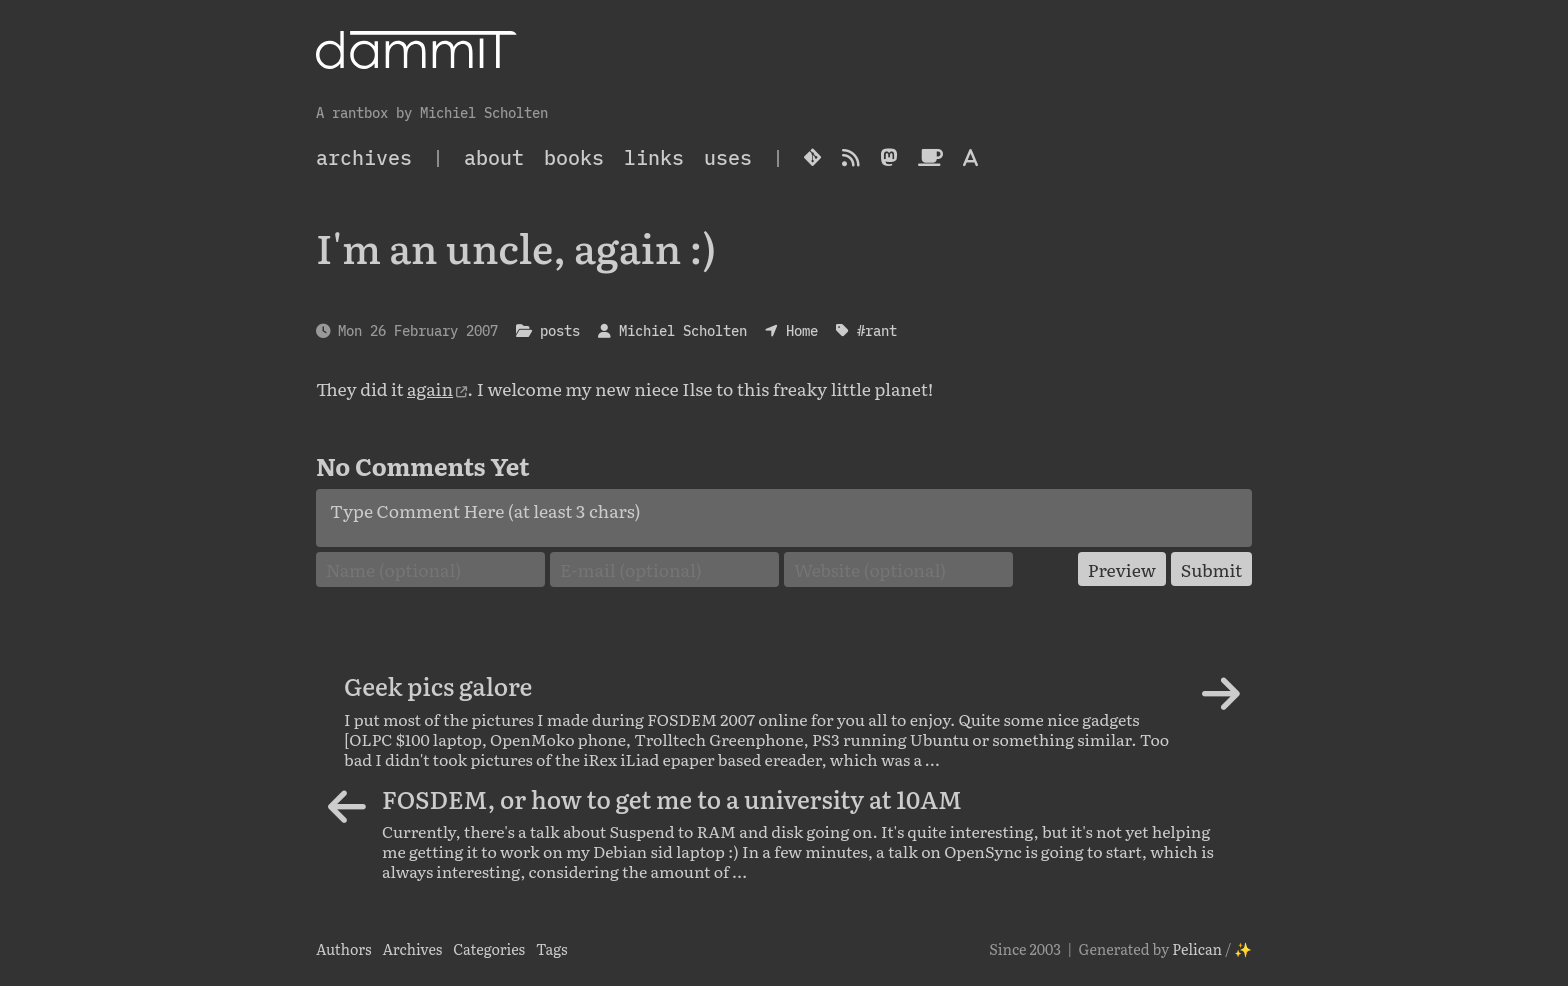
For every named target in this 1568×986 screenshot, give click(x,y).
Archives (412, 948)
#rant (877, 330)
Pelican (1197, 948)
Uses (728, 157)
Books (574, 157)
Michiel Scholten (683, 330)
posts (560, 330)
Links (654, 157)
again (430, 388)
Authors (344, 948)
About (494, 157)
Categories (489, 948)
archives (364, 157)
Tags (552, 948)
